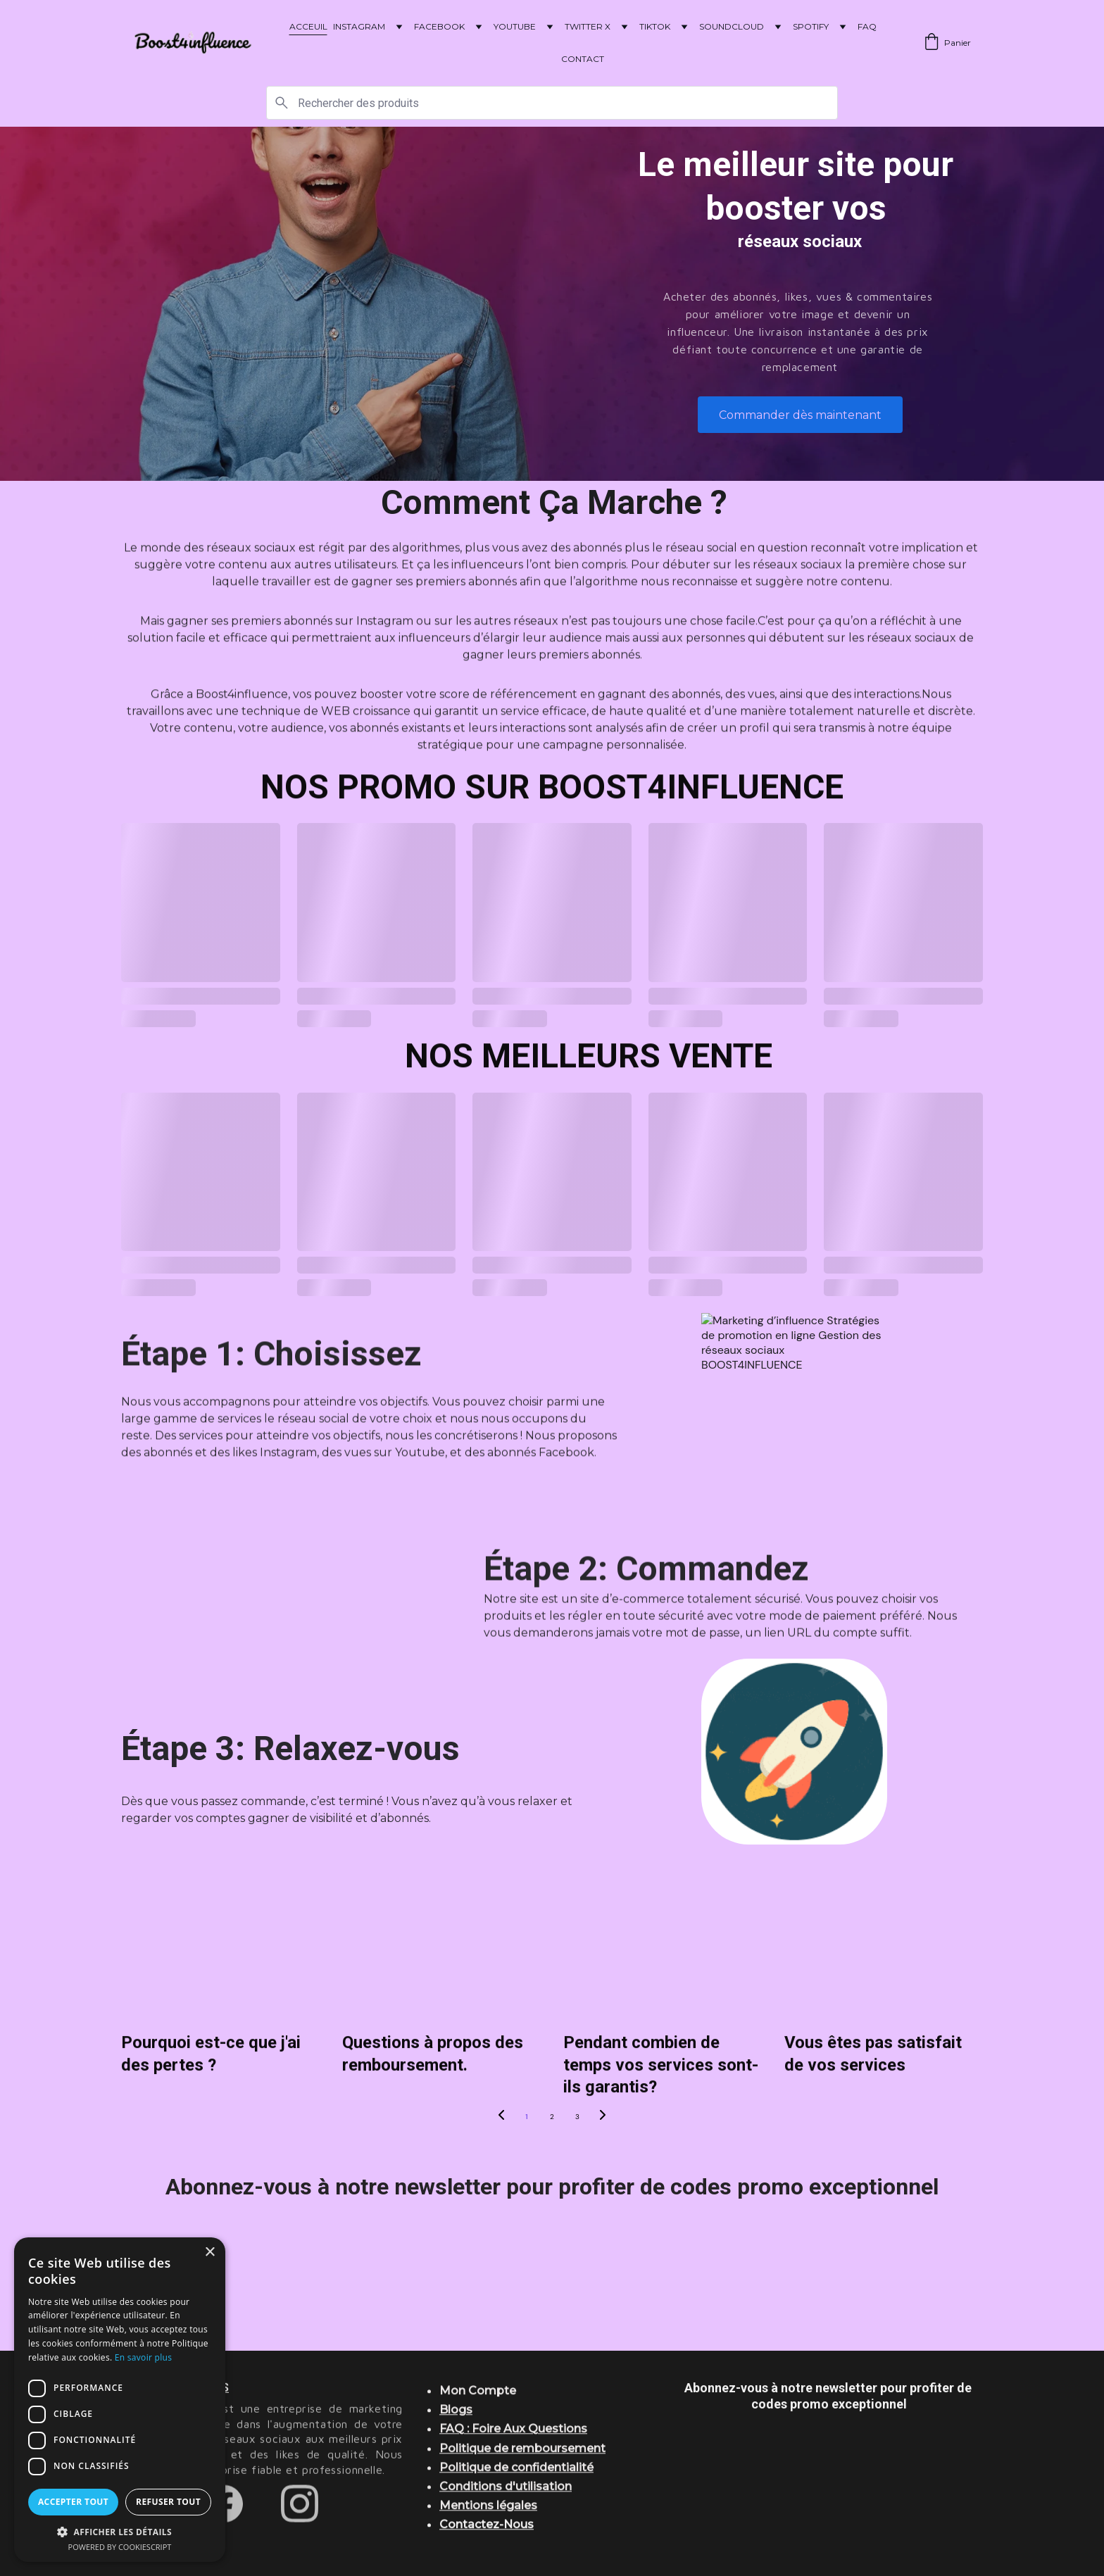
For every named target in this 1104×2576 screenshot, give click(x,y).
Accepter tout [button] (73, 2502)
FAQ (867, 26)
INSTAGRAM (359, 26)
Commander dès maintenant (800, 415)
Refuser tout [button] (168, 2502)
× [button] (209, 2252)
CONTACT (582, 59)
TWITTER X (587, 26)
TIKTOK (654, 26)
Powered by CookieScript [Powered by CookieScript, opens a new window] (120, 2547)
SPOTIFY (811, 26)
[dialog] (119, 2399)
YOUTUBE (515, 26)
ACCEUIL (308, 26)
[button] (119, 2531)
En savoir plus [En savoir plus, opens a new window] (143, 2357)
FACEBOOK (439, 26)
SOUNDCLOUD (731, 26)
